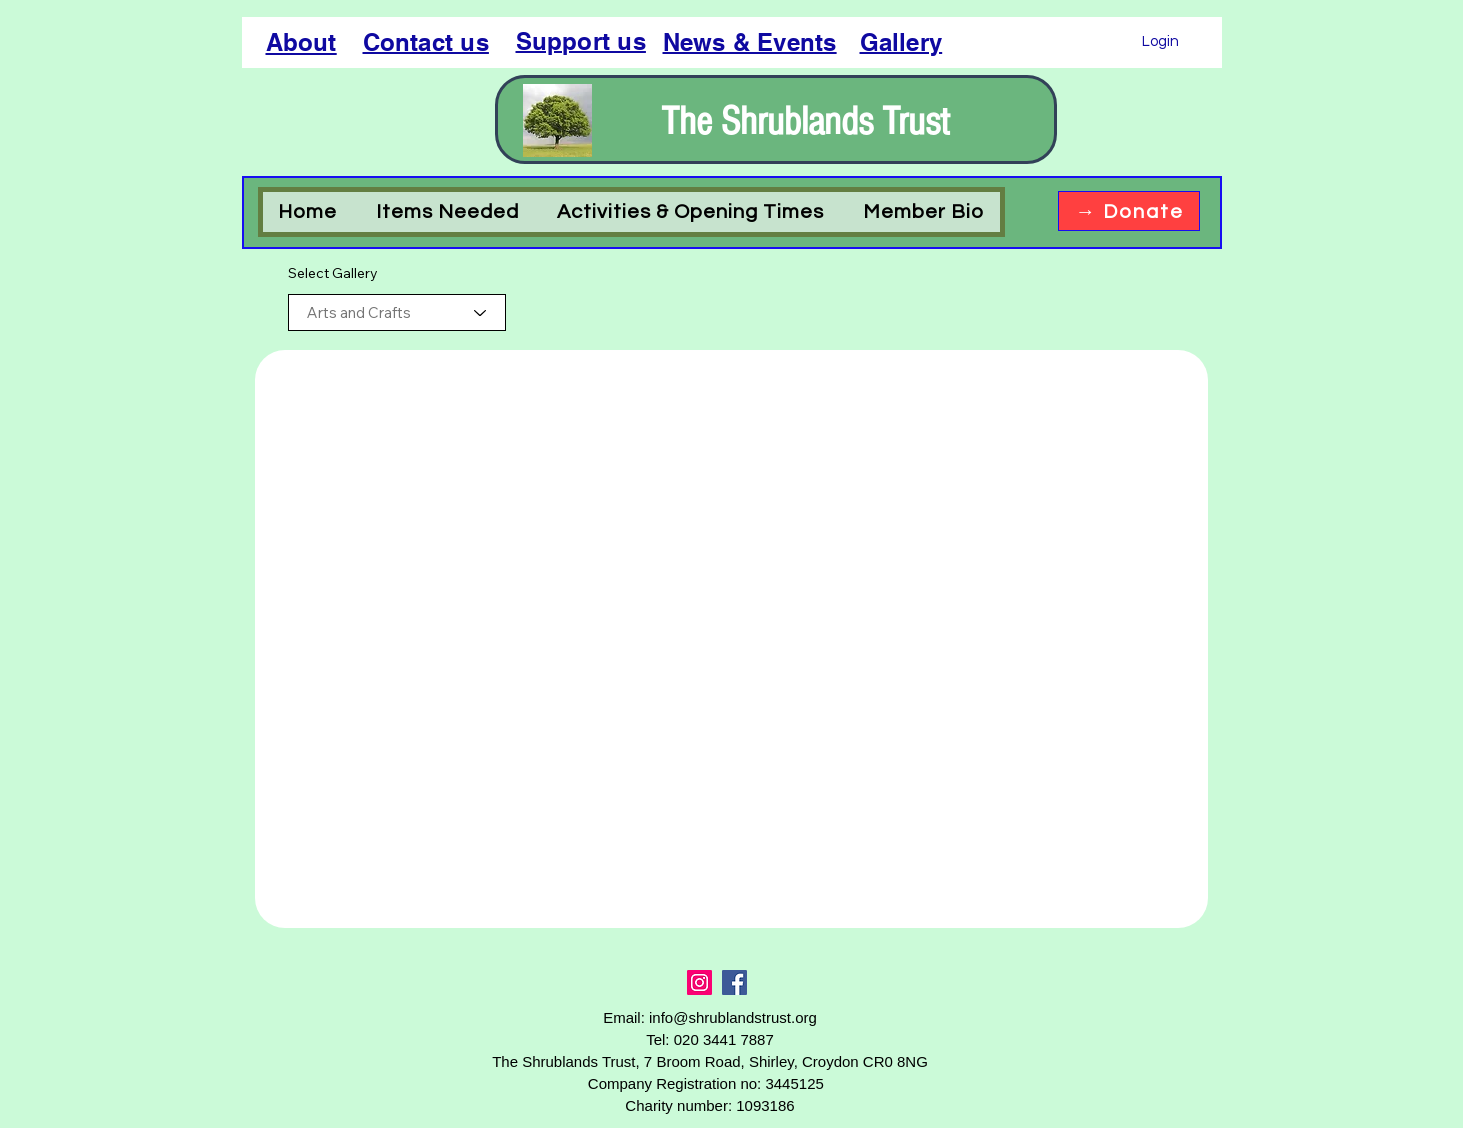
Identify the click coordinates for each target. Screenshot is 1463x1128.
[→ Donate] (1129, 211)
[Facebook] (734, 982)
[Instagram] (699, 982)
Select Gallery (333, 273)
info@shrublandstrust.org (733, 1017)
